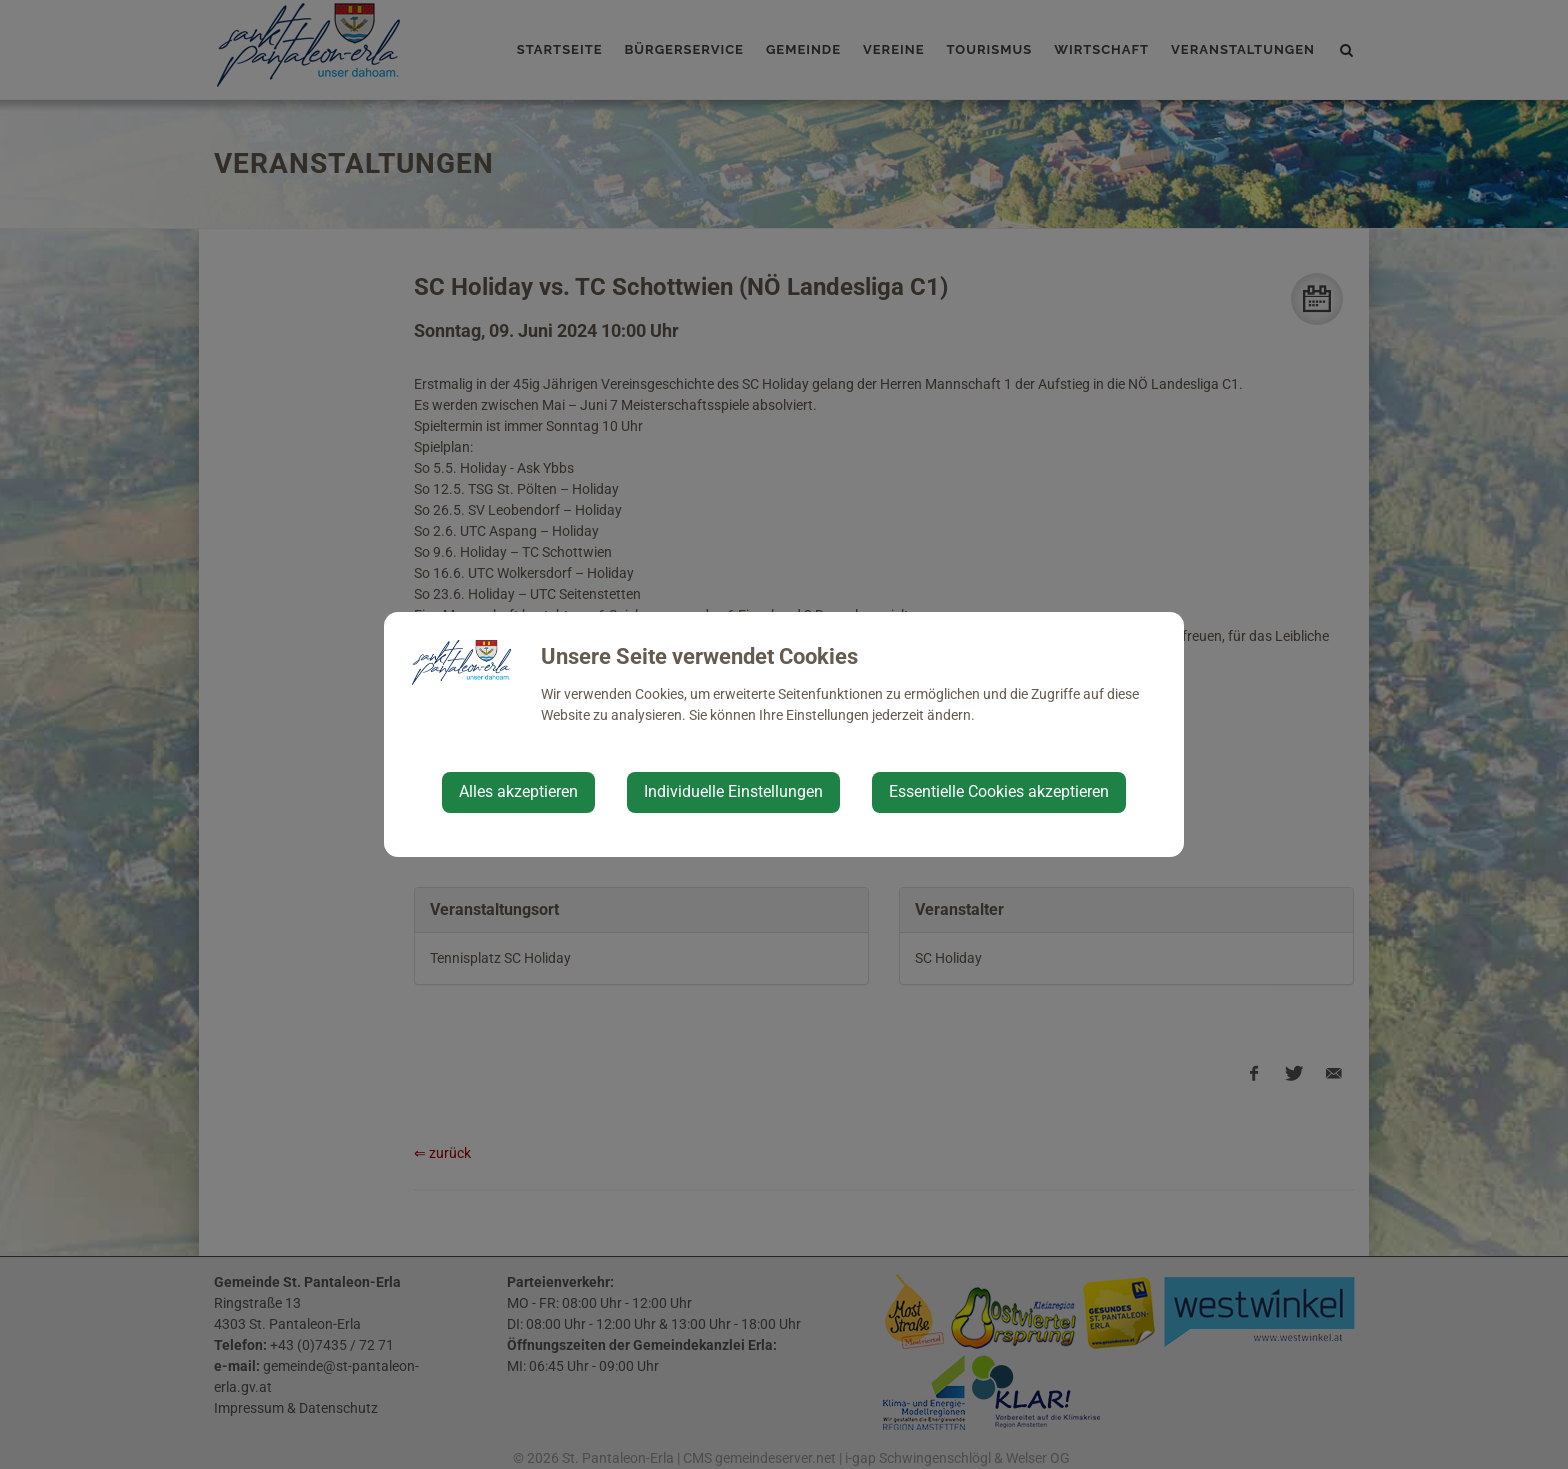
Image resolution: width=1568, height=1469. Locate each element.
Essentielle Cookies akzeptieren (999, 791)
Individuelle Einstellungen (733, 791)
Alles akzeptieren (518, 791)
